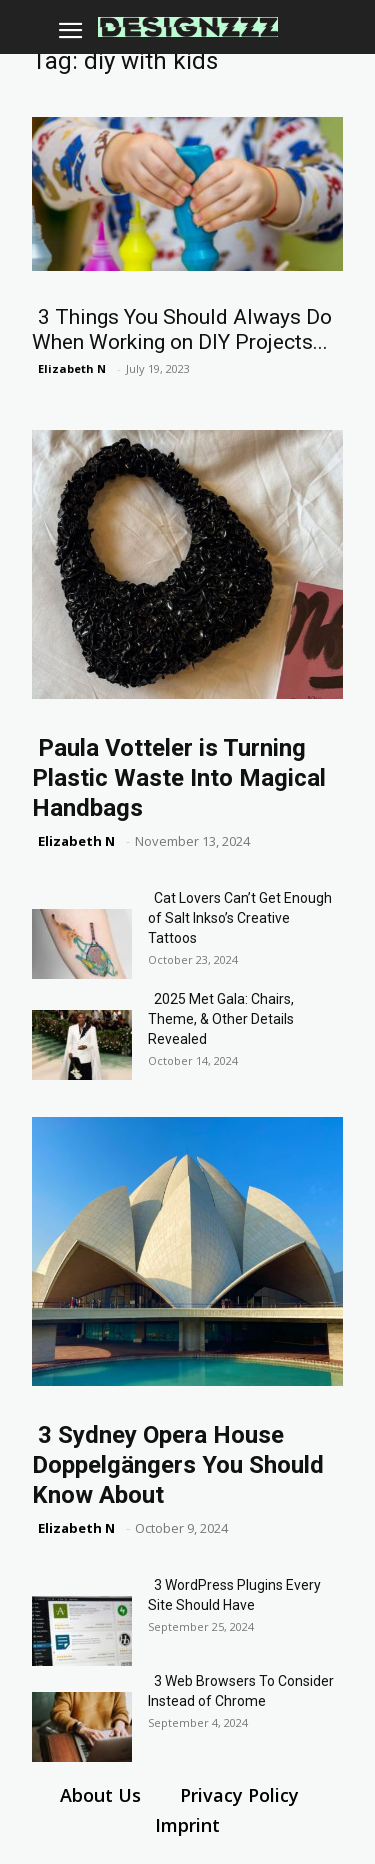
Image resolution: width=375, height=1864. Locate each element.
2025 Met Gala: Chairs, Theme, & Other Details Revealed (221, 1019)
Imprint (187, 1825)
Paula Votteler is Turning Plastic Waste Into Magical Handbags (179, 778)
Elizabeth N (72, 368)
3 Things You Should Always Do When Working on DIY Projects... (182, 329)
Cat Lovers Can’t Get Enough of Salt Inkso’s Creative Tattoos (240, 918)
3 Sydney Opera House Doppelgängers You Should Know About (178, 1465)
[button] (70, 31)
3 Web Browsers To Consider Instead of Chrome (241, 1691)
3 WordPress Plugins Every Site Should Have (234, 1595)
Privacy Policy (239, 1795)
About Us (100, 1795)
